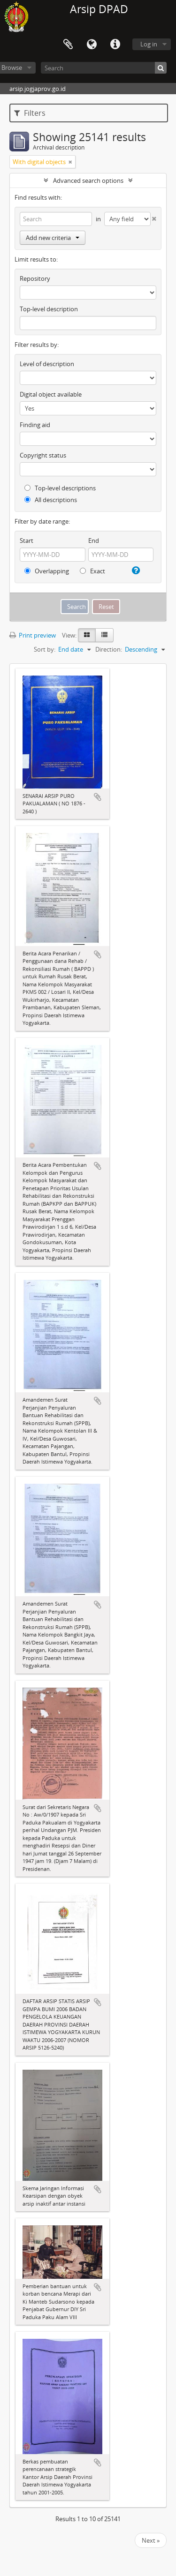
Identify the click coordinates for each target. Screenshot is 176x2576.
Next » (151, 2540)
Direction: (108, 649)
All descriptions (50, 500)
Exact (92, 571)
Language (91, 44)
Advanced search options (88, 180)
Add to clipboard (97, 797)
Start (26, 540)
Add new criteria (52, 237)
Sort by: (44, 649)
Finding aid (35, 425)
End (93, 540)
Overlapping (46, 571)
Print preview (32, 635)
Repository (35, 278)
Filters (30, 113)
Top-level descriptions (60, 488)
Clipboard (68, 44)
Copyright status (43, 455)
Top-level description (49, 309)
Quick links (115, 44)
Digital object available (51, 394)
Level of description (47, 364)
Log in (148, 44)
